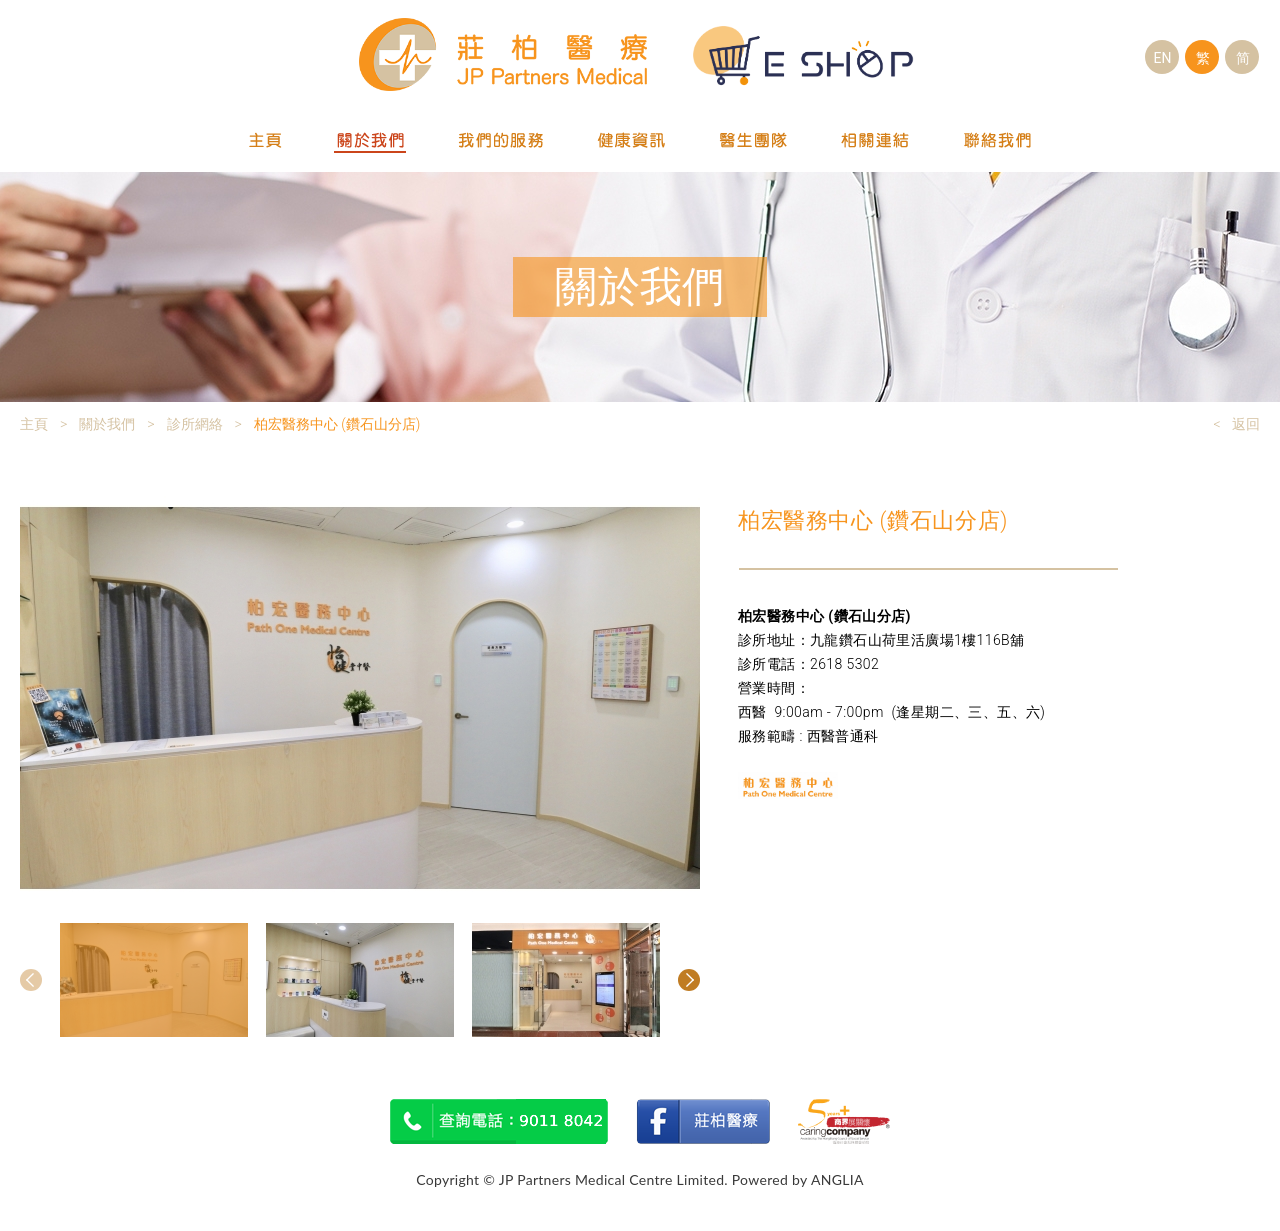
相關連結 (876, 141)
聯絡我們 (998, 141)
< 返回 (1236, 424)
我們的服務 (501, 141)
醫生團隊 (754, 141)
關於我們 (370, 141)
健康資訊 (632, 141)
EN (1163, 58)
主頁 (266, 141)
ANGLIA (837, 1179)
